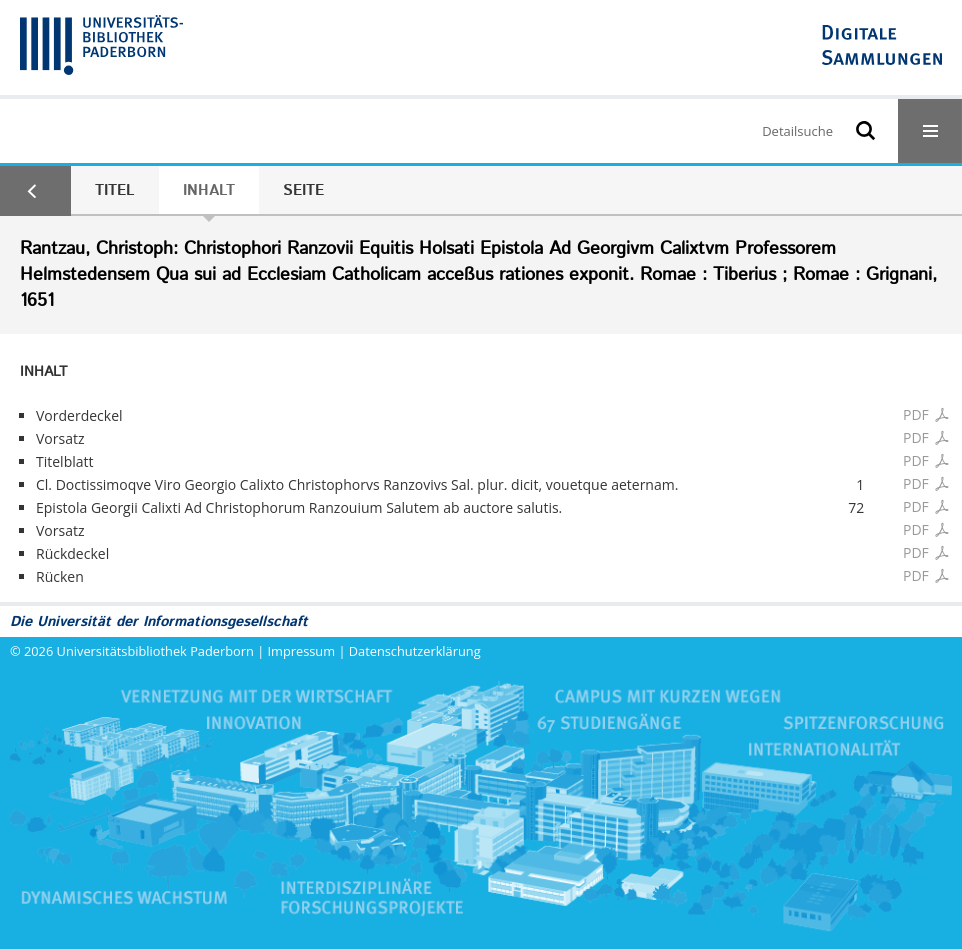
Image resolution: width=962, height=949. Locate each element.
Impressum (302, 651)
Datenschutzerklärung (415, 651)
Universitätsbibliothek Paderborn (155, 651)
